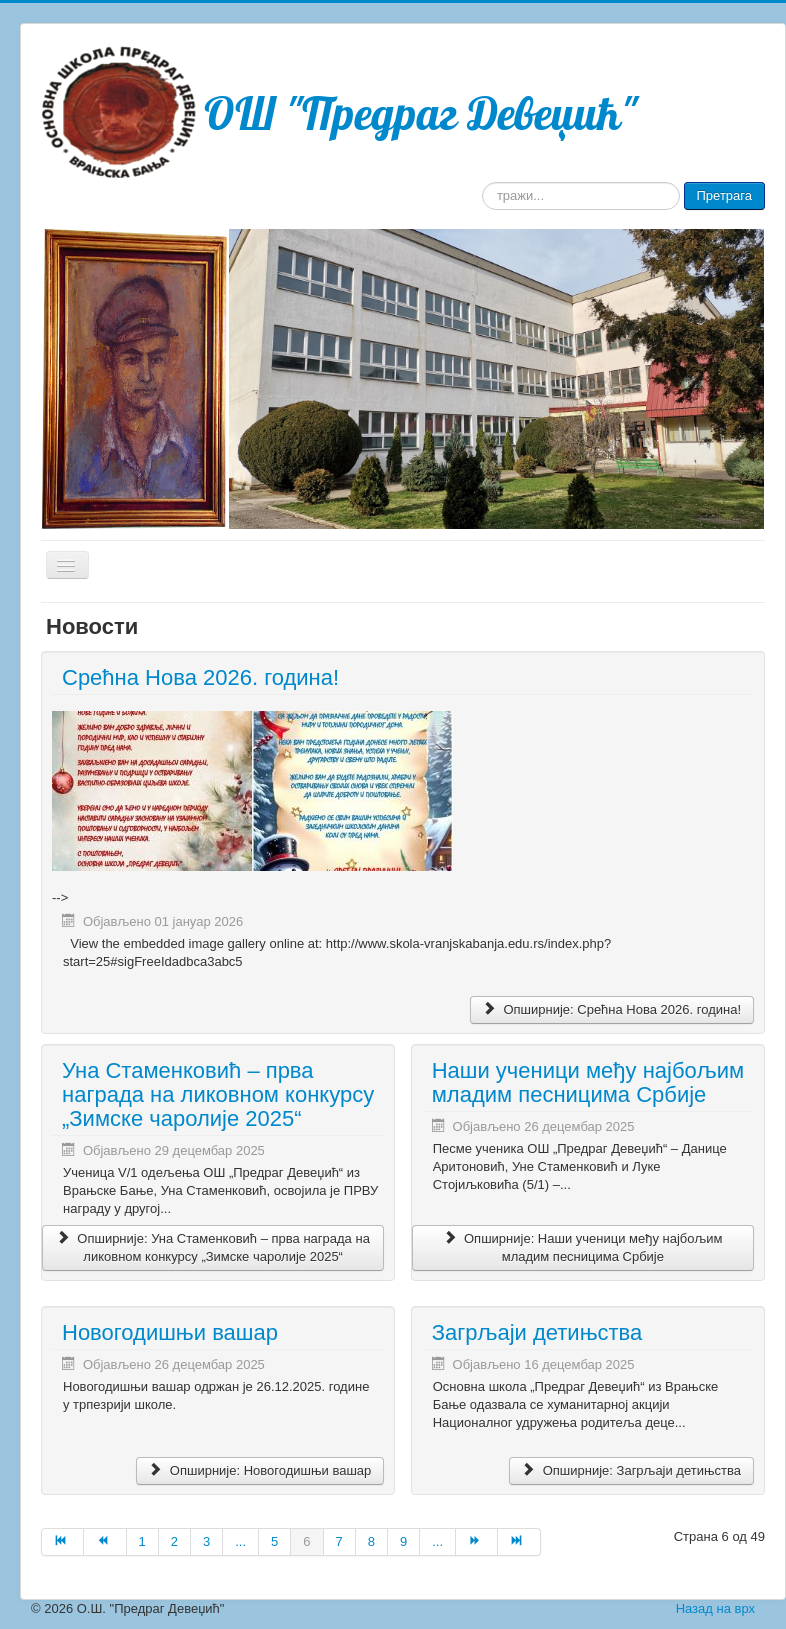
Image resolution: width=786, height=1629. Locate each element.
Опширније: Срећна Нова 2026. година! (612, 1009)
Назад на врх (715, 1608)
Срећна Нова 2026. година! (200, 677)
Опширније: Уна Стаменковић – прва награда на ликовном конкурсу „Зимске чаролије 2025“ (212, 1247)
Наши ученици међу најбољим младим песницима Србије (588, 1082)
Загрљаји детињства (537, 1332)
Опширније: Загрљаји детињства (631, 1470)
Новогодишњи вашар (170, 1332)
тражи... (482, 182)
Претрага (724, 195)
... (240, 1541)
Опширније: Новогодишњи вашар (260, 1470)
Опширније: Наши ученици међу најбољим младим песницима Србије (582, 1247)
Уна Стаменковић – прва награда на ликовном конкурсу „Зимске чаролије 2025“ (218, 1094)
